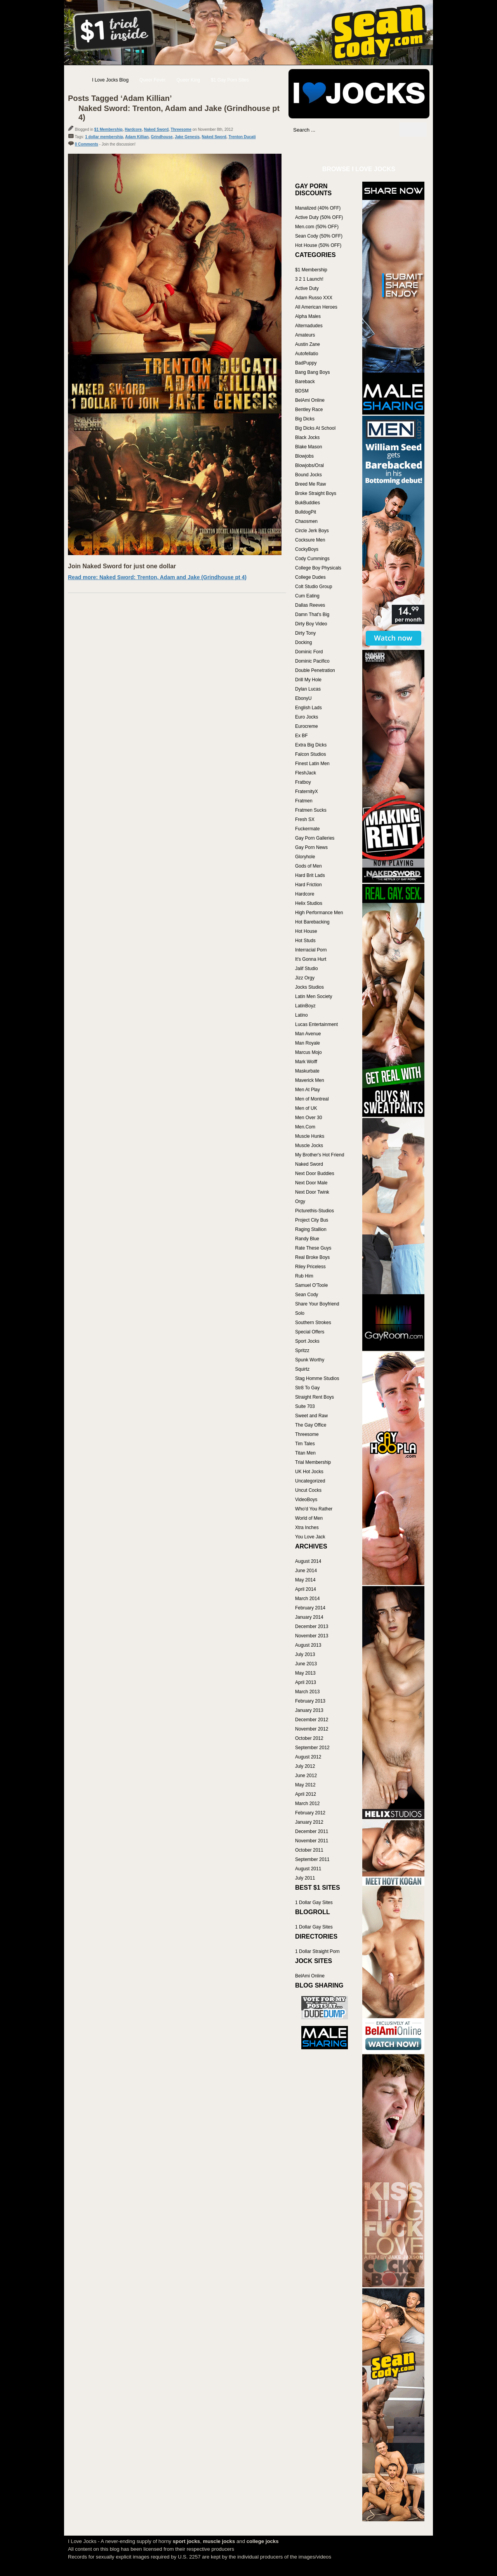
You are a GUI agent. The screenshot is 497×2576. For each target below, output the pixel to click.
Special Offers (309, 1332)
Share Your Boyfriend (317, 1304)
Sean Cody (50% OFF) (318, 236)
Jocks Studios (309, 987)
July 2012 (305, 1766)
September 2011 (312, 1859)
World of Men (309, 1518)
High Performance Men (319, 912)
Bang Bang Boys (312, 372)
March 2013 (307, 1691)
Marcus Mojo (308, 1052)
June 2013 (306, 1663)
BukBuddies (307, 502)
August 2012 (308, 1757)
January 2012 (309, 1822)
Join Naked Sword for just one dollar (122, 566)
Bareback (305, 381)
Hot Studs (305, 940)
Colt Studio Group (313, 586)
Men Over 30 (308, 1117)
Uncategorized (310, 1481)
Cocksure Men (310, 540)
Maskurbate (307, 1071)
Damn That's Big (312, 614)
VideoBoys (306, 1499)
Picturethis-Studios (314, 1210)
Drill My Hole (308, 679)
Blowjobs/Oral (309, 465)
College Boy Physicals (318, 568)
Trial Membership (313, 1462)
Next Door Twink (312, 1192)
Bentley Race (309, 409)
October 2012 (309, 1738)
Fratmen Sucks (311, 810)
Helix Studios (308, 903)
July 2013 (305, 1654)
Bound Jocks (308, 474)
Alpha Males (308, 316)
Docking (303, 642)
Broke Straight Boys (315, 493)
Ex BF (301, 735)
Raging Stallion (311, 1229)
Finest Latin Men (312, 763)
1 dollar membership (104, 137)
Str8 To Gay (307, 1387)
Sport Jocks (307, 1341)
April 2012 (305, 1794)
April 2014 (305, 1589)
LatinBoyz (305, 1006)
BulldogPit (305, 512)
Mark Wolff (306, 1061)
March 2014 (307, 1598)
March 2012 (307, 1803)
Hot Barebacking (312, 922)
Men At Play (307, 1089)
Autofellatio (306, 353)
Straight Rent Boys (314, 1397)
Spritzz (302, 1350)
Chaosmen (306, 521)
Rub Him (304, 1276)
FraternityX (306, 791)
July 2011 (305, 1878)
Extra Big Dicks (311, 745)
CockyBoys (306, 549)
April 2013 (305, 1682)
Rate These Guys (313, 1248)
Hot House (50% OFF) (318, 245)
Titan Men (305, 1453)
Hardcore (133, 129)
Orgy (300, 1201)
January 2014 (309, 1617)
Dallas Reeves (310, 605)
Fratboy (303, 782)
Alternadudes (309, 325)
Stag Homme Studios (317, 1378)
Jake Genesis (187, 137)
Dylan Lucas (308, 689)
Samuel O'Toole (311, 1285)
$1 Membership (108, 129)
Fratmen (304, 801)
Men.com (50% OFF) (317, 226)
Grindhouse (161, 137)
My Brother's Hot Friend (319, 1155)
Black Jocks (307, 437)
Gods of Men (308, 866)
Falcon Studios (310, 754)
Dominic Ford (309, 651)
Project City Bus (311, 1220)
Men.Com (305, 1127)
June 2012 (306, 1775)
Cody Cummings (312, 558)
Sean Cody (306, 1294)
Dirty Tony (305, 633)
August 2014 (308, 1561)
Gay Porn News (311, 847)
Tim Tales (305, 1443)
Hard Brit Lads (310, 875)
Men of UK (306, 1108)
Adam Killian (137, 137)
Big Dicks (305, 419)
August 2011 (308, 1868)
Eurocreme (306, 726)
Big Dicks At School (315, 428)
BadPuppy (305, 363)
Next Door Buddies (314, 1173)
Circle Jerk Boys (312, 530)
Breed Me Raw (310, 484)
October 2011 (309, 1850)
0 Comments (86, 144)
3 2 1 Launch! (309, 279)
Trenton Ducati (242, 137)
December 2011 (311, 1831)
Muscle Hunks (309, 1136)
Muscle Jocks (309, 1145)
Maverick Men (309, 1080)
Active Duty (307, 288)
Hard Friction (308, 884)
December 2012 (311, 1719)
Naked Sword (156, 129)
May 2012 (305, 1785)
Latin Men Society (313, 996)
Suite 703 (305, 1406)
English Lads (308, 707)
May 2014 (305, 1580)
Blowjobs (304, 456)
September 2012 (312, 1747)
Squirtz (302, 1369)
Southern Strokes (313, 1322)
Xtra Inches (307, 1527)
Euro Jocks (306, 717)
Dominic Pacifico (312, 661)
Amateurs (305, 335)
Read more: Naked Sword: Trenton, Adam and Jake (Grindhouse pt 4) (157, 577)
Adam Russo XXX (313, 297)
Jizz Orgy (305, 978)
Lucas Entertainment (316, 1024)
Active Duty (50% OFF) (319, 217)
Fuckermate (307, 828)
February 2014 (310, 1608)
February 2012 (310, 1813)
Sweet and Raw (311, 1415)
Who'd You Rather (313, 1509)
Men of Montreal (312, 1099)
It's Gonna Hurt (310, 959)
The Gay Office (310, 1425)
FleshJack (305, 773)
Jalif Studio (306, 968)
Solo (299, 1313)
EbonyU (303, 698)
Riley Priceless (310, 1266)
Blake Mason (308, 447)
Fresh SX (305, 819)
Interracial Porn (311, 950)
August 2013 (308, 1645)
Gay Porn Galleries (314, 838)
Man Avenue (308, 1033)
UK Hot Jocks (309, 1471)
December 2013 (311, 1626)
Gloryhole (305, 856)
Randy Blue (307, 1238)
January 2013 (309, 1710)
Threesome (181, 129)
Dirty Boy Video (311, 624)
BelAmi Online (310, 400)
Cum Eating (307, 596)
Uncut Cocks (308, 1490)
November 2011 (311, 1840)
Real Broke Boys (312, 1257)
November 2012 (311, 1729)
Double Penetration (315, 670)
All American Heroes (316, 307)
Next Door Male (311, 1183)
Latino (301, 1015)
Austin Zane (307, 344)
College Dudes (310, 577)
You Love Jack (310, 1537)
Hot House (306, 931)
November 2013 (311, 1636)
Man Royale (307, 1043)
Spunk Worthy (309, 1360)
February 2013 (310, 1701)
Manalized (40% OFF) (318, 208)
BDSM (302, 391)
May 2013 (305, 1673)
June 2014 (306, 1570)
